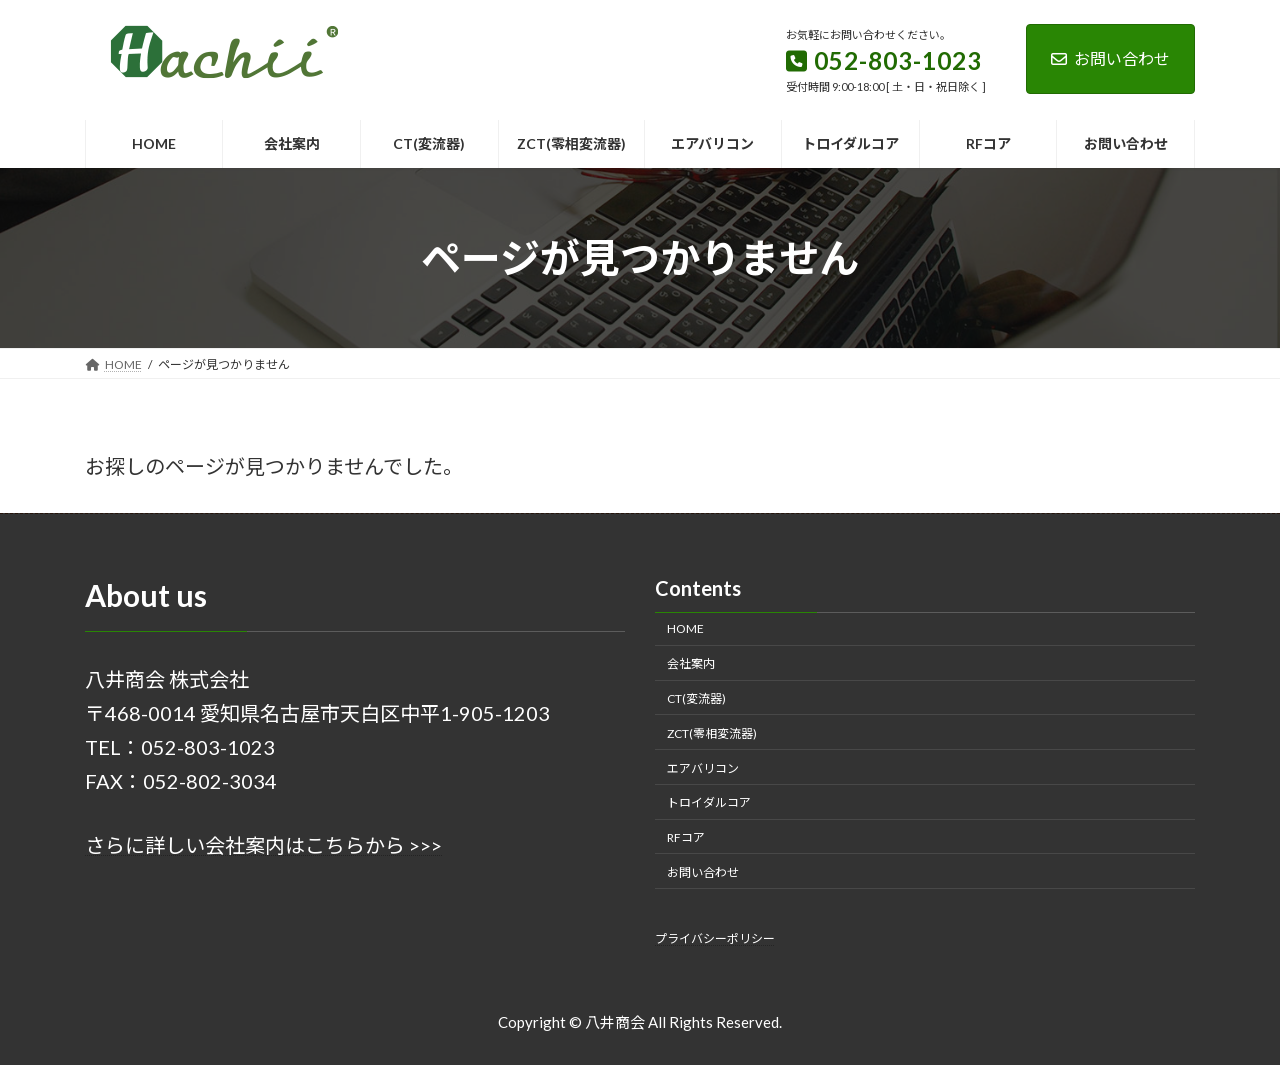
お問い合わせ (1110, 58)
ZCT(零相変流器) (712, 732)
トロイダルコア (709, 802)
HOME (685, 628)
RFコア (686, 837)
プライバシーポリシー (715, 938)
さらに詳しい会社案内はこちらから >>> (263, 845)
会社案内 (691, 663)
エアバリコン (703, 767)
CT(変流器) (696, 698)
